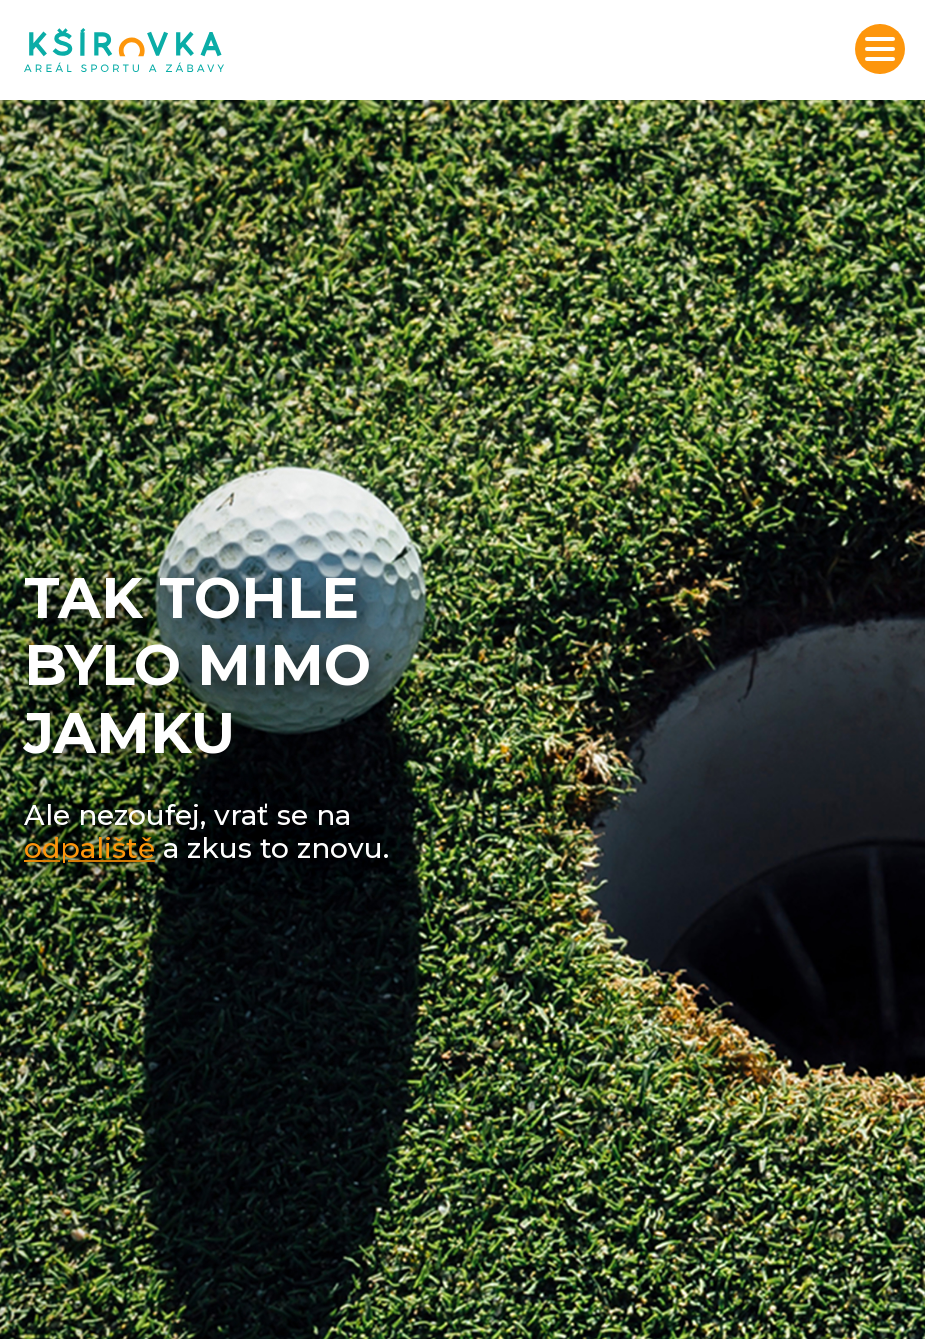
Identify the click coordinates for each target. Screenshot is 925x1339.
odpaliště (89, 848)
